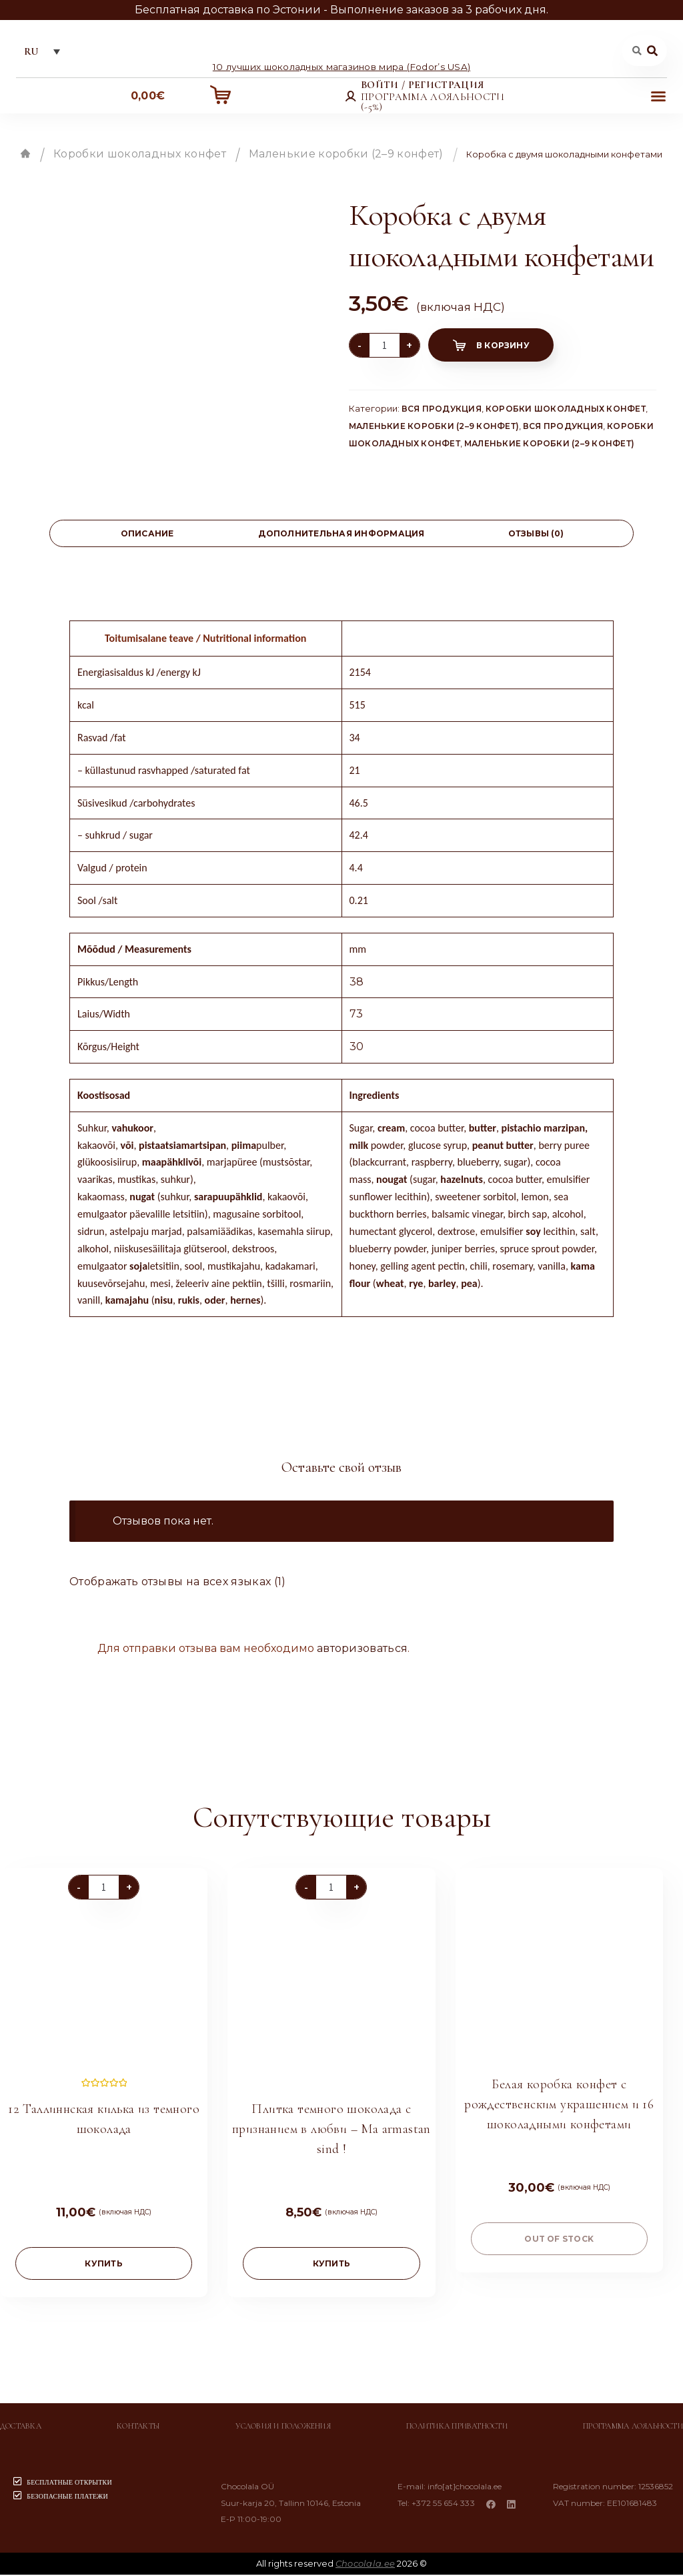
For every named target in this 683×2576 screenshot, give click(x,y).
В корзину (503, 347)
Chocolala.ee (365, 2564)
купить (103, 2265)
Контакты (138, 2427)
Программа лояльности (633, 2427)
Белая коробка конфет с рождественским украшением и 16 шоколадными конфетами (559, 2106)
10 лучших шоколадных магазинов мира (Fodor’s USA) (341, 67)
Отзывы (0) (536, 535)
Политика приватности (457, 2427)
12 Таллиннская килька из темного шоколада (103, 2120)
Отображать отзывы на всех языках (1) (177, 1583)
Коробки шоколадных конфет (139, 155)
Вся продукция (442, 410)
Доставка (20, 2427)
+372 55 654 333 (445, 2504)
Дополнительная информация (341, 535)
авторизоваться (362, 1649)
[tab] (147, 535)
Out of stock (559, 2240)
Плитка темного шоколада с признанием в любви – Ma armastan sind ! (331, 2130)
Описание (147, 535)
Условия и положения (283, 2427)
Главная (25, 154)
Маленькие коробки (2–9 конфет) (346, 155)
